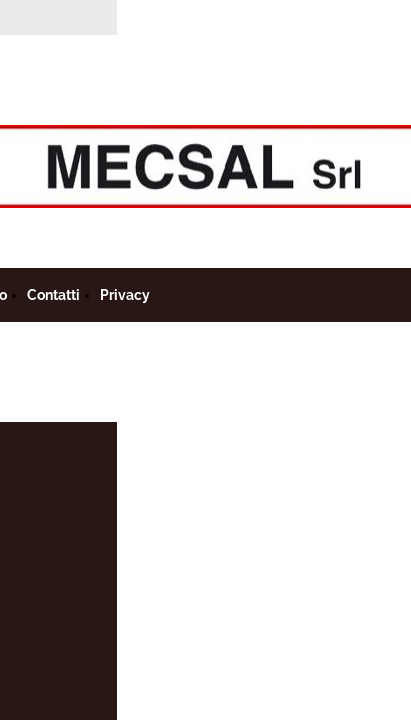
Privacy (125, 295)
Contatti (53, 295)
